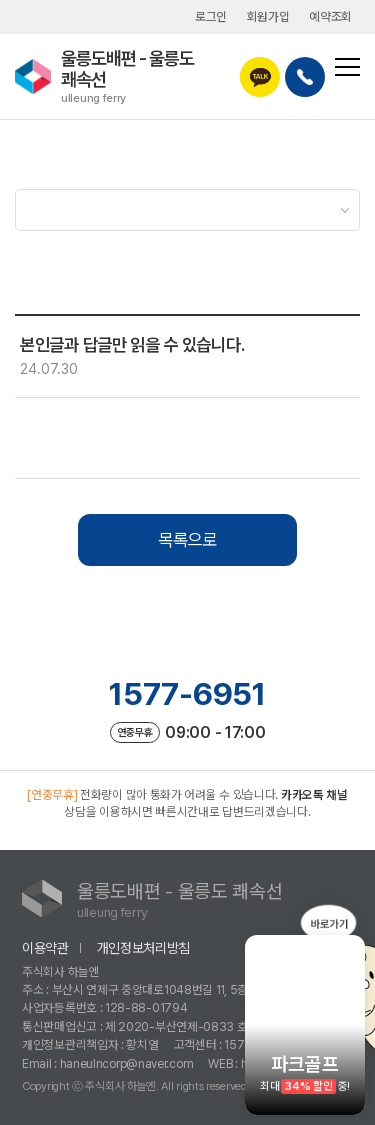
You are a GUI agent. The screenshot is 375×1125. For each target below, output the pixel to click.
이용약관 (45, 948)
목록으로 (187, 539)
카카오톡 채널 (314, 794)
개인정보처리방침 (144, 948)
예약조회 (330, 16)
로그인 (211, 16)
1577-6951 (187, 694)
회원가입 (268, 16)
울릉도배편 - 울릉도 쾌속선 (150, 76)
